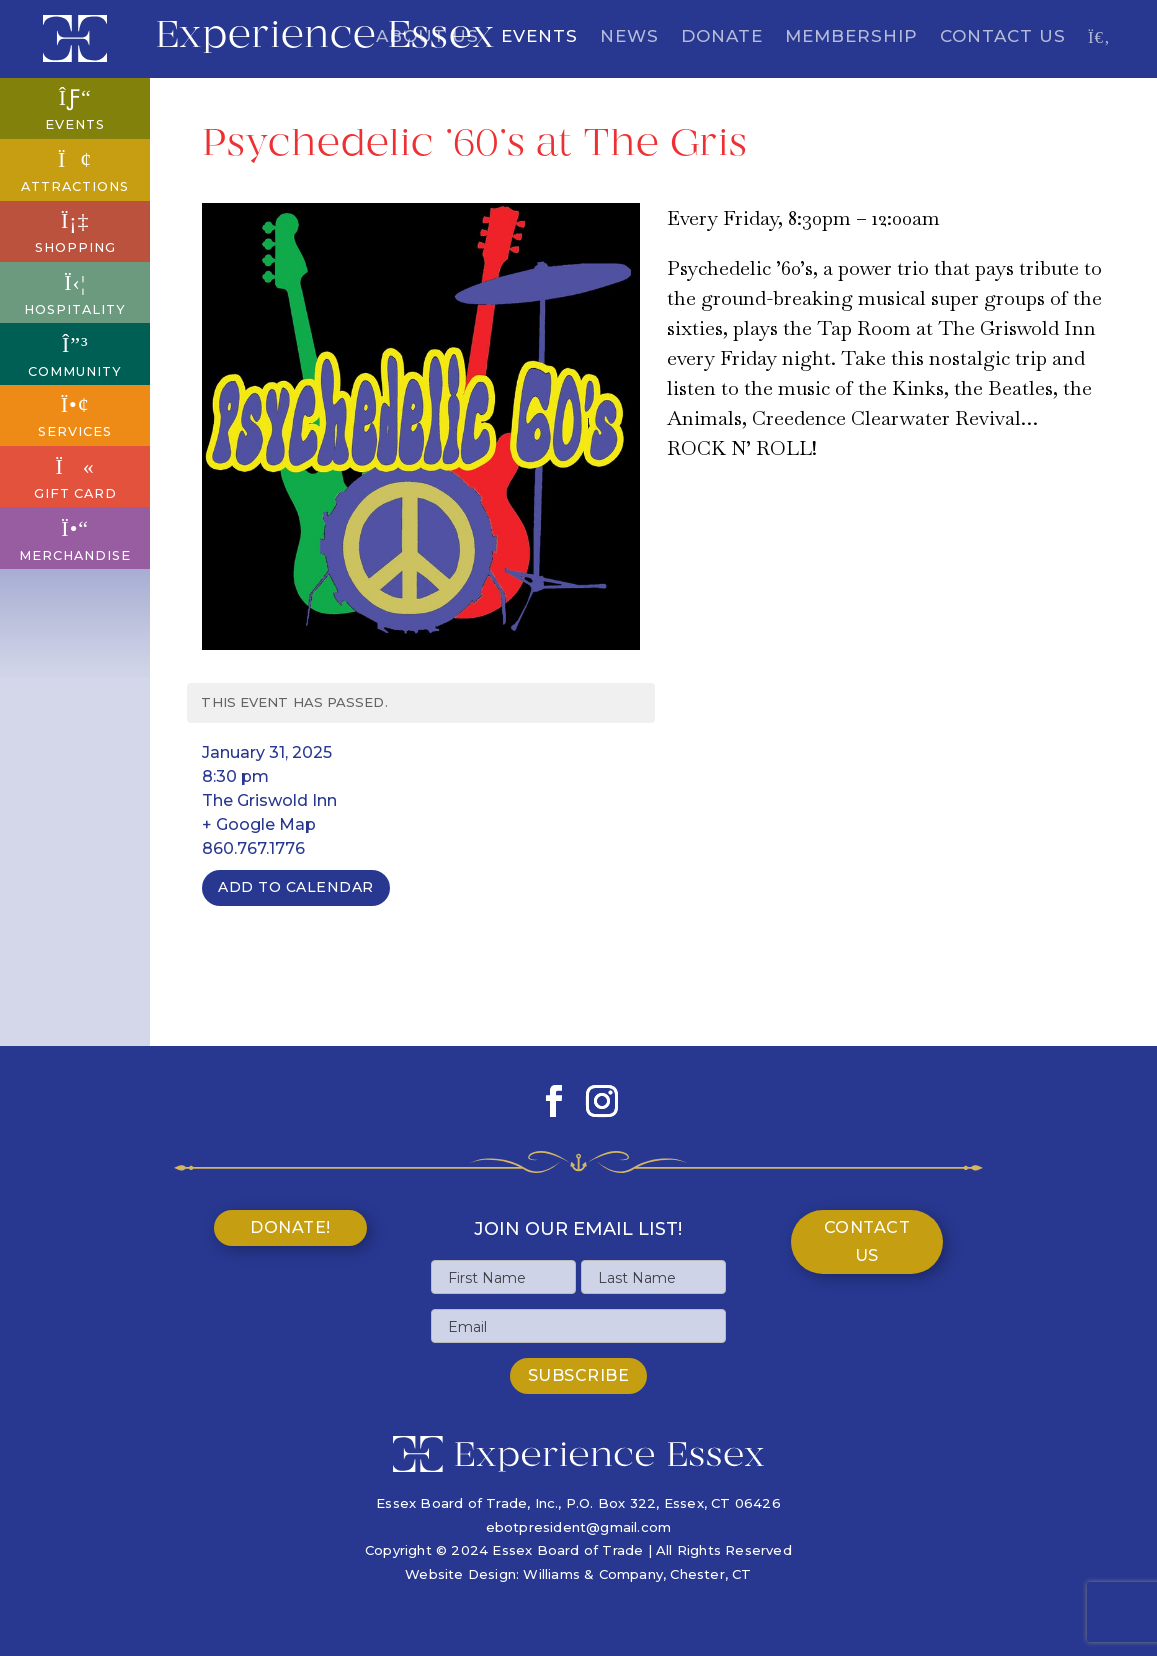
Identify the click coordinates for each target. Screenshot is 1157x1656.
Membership (851, 37)
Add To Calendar (296, 887)
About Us (427, 37)
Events (539, 37)
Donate (722, 37)
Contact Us (1003, 37)
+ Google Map (259, 824)
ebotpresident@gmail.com (579, 1527)
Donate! (290, 1227)
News (629, 37)
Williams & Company (593, 1574)
